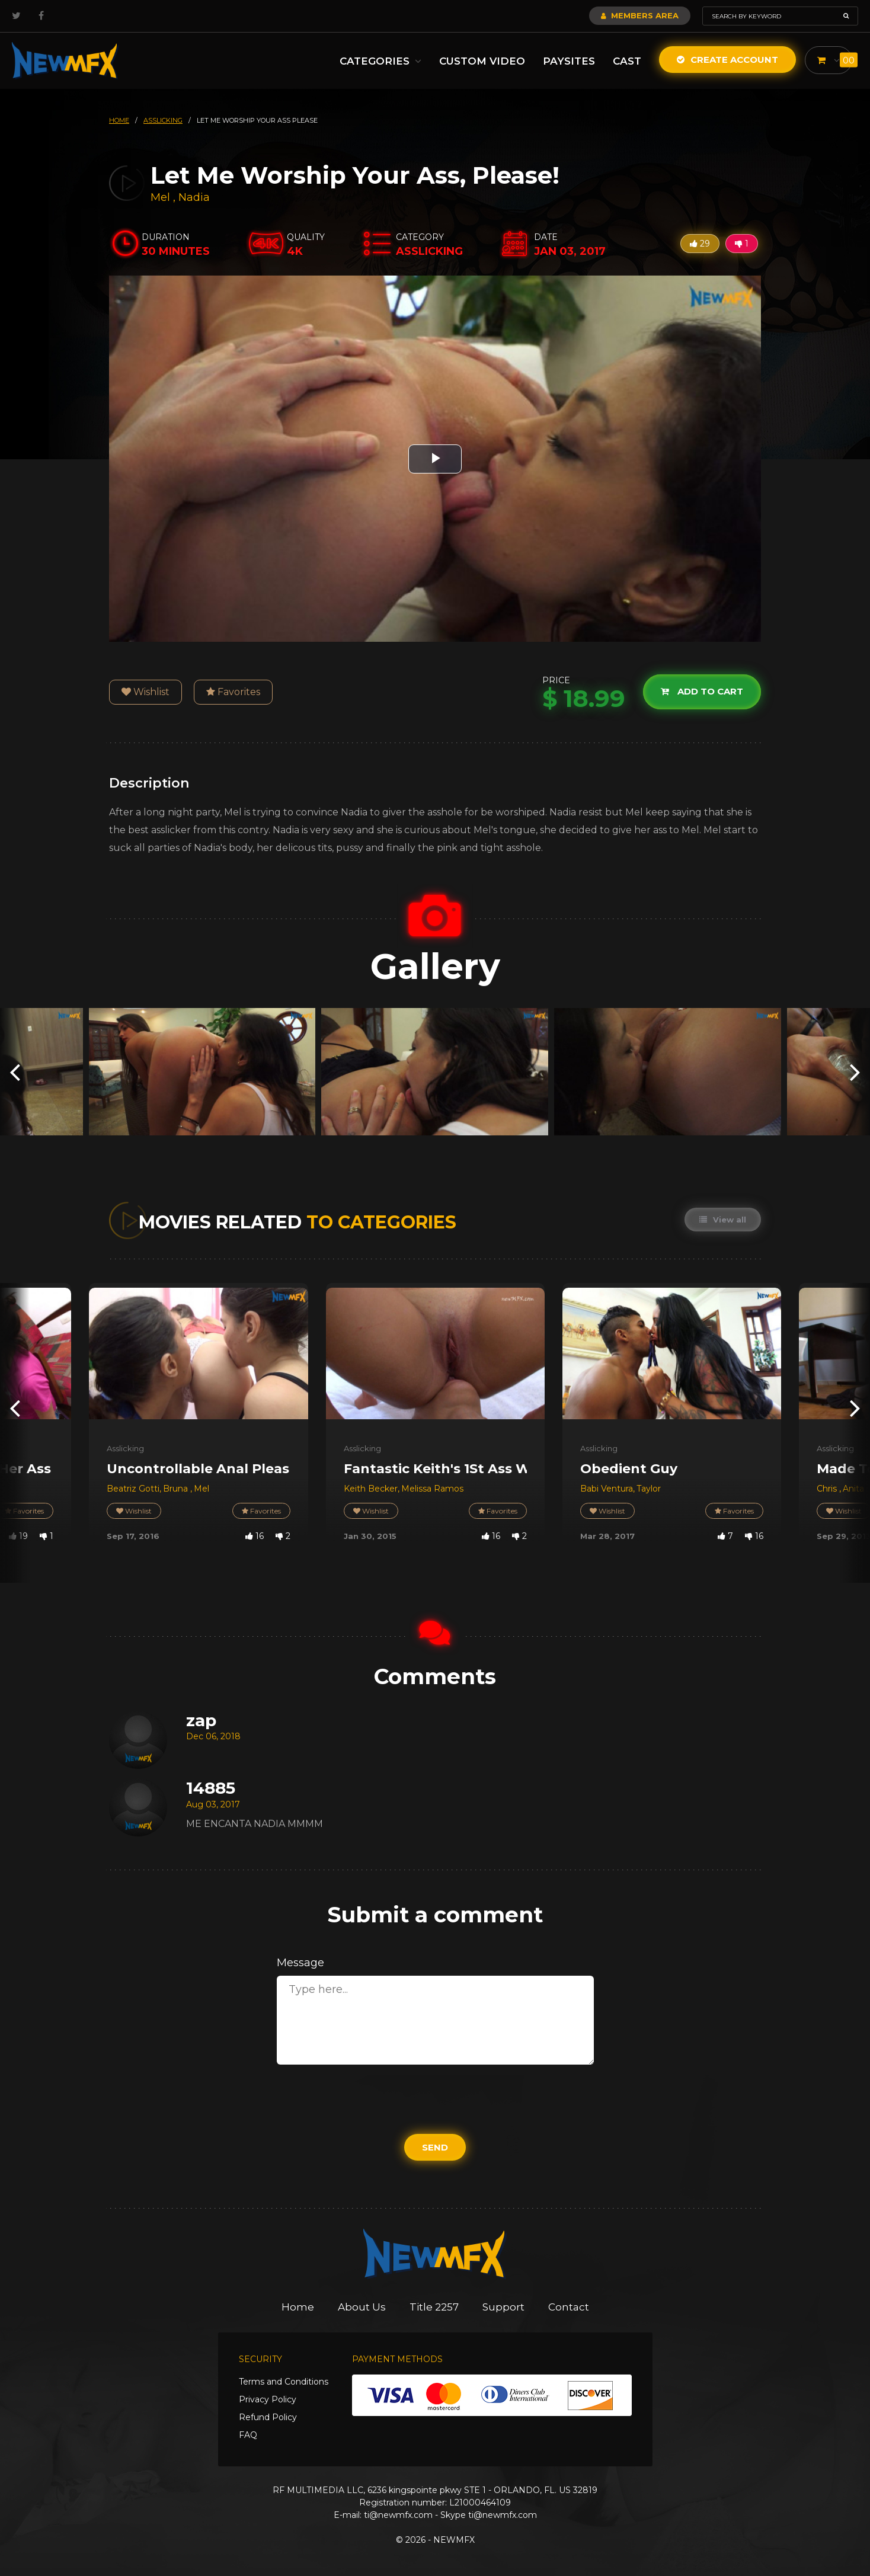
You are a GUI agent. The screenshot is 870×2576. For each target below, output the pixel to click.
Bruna (176, 1488)
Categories (380, 61)
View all (722, 1219)
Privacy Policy (267, 2399)
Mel (162, 197)
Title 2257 (434, 2307)
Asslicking (125, 1448)
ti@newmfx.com (398, 2515)
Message (300, 1962)
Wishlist (145, 691)
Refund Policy (268, 2417)
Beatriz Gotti (133, 1488)
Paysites (569, 61)
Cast (627, 61)
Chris (828, 1488)
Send (435, 2147)
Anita (853, 1488)
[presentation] (15, 1071)
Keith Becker (371, 1488)
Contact (568, 2307)
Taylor (648, 1488)
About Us (362, 2307)
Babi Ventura (606, 1488)
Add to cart (702, 691)
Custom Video (482, 61)
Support (503, 2307)
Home (298, 2307)
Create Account (727, 59)
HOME (119, 120)
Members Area (640, 15)
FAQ (248, 2435)
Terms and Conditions (283, 2381)
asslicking (163, 120)
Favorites (233, 691)
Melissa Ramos (432, 1488)
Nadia (194, 197)
